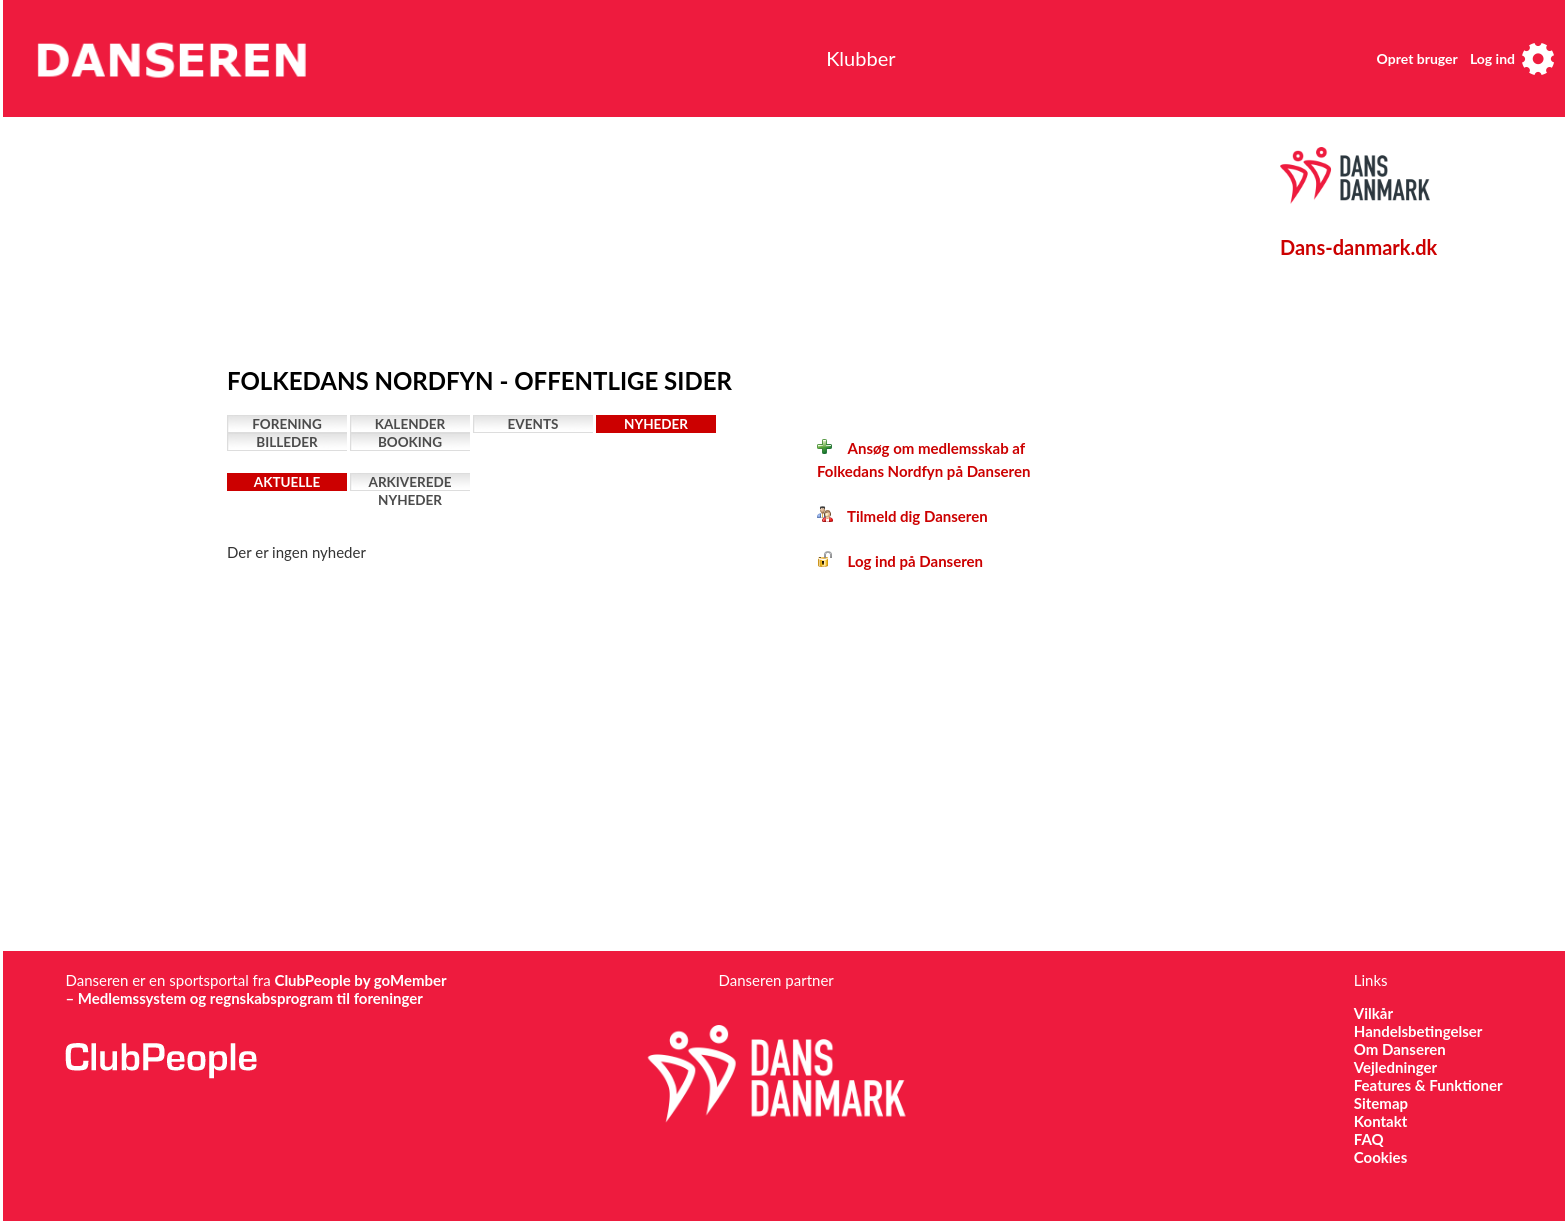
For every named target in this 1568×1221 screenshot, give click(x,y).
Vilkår (1373, 1013)
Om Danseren (1400, 1049)
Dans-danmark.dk (1358, 247)
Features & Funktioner (1428, 1085)
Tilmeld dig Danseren (902, 516)
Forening (287, 424)
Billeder (286, 442)
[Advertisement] (692, 237)
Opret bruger (1417, 58)
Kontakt (1381, 1121)
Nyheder (656, 424)
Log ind (1492, 58)
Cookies (1380, 1157)
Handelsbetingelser (1418, 1031)
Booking (410, 442)
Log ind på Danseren (900, 561)
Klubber (860, 58)
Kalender (410, 424)
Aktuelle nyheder (287, 482)
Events (533, 424)
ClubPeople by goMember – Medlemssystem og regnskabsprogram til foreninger (255, 989)
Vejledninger (1395, 1067)
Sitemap (1381, 1103)
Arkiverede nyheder (410, 482)
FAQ (1369, 1139)
